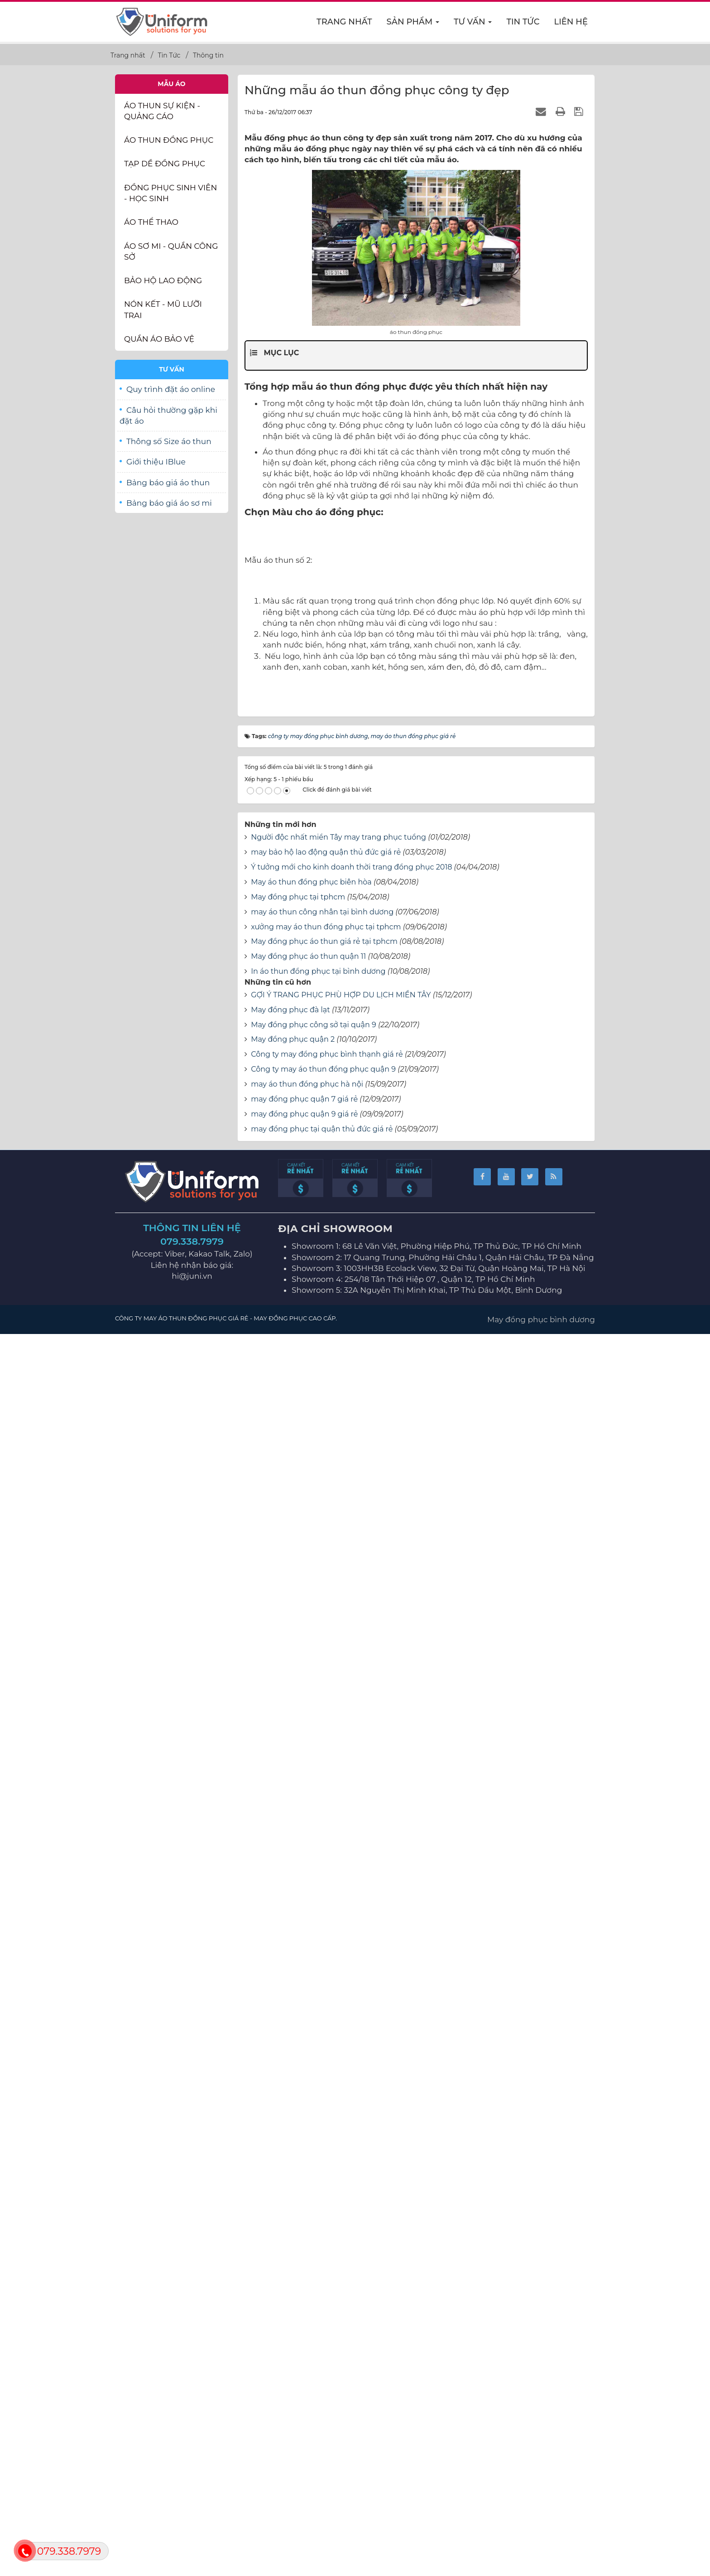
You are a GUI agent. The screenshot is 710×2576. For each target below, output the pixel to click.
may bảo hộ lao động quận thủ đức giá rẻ (326, 2097)
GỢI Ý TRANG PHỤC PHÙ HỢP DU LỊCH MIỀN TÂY (341, 2239)
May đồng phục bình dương (541, 2564)
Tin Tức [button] (522, 22)
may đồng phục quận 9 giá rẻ (304, 2358)
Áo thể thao (151, 222)
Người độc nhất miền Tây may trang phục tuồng (338, 2082)
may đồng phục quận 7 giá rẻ (304, 2343)
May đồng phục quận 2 (293, 2284)
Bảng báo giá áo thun (168, 482)
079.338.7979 (192, 2486)
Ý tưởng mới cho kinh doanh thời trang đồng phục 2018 (351, 2112)
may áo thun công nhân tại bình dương (322, 2156)
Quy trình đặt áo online (170, 389)
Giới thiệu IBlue (156, 461)
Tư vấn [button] (473, 24)
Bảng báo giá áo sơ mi (169, 502)
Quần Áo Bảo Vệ (159, 338)
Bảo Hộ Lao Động (163, 280)
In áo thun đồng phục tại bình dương (318, 2216)
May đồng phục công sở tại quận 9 (313, 2269)
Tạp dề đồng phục (164, 163)
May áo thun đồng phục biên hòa (311, 2126)
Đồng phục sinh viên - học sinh (170, 193)
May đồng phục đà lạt (290, 2254)
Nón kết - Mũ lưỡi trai (163, 309)
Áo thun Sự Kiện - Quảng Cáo (162, 111)
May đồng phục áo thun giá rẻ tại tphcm (324, 2186)
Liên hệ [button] (571, 22)
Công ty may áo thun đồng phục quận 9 (323, 2314)
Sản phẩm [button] (413, 24)
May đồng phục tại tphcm (298, 2141)
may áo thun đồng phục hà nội (307, 2329)
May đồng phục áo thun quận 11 (308, 2201)
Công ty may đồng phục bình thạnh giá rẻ (327, 2299)
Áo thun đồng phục (168, 140)
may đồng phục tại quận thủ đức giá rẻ (322, 2373)
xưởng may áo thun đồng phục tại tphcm (326, 2171)
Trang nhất (344, 22)
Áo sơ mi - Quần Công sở (171, 251)
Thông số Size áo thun (168, 441)
